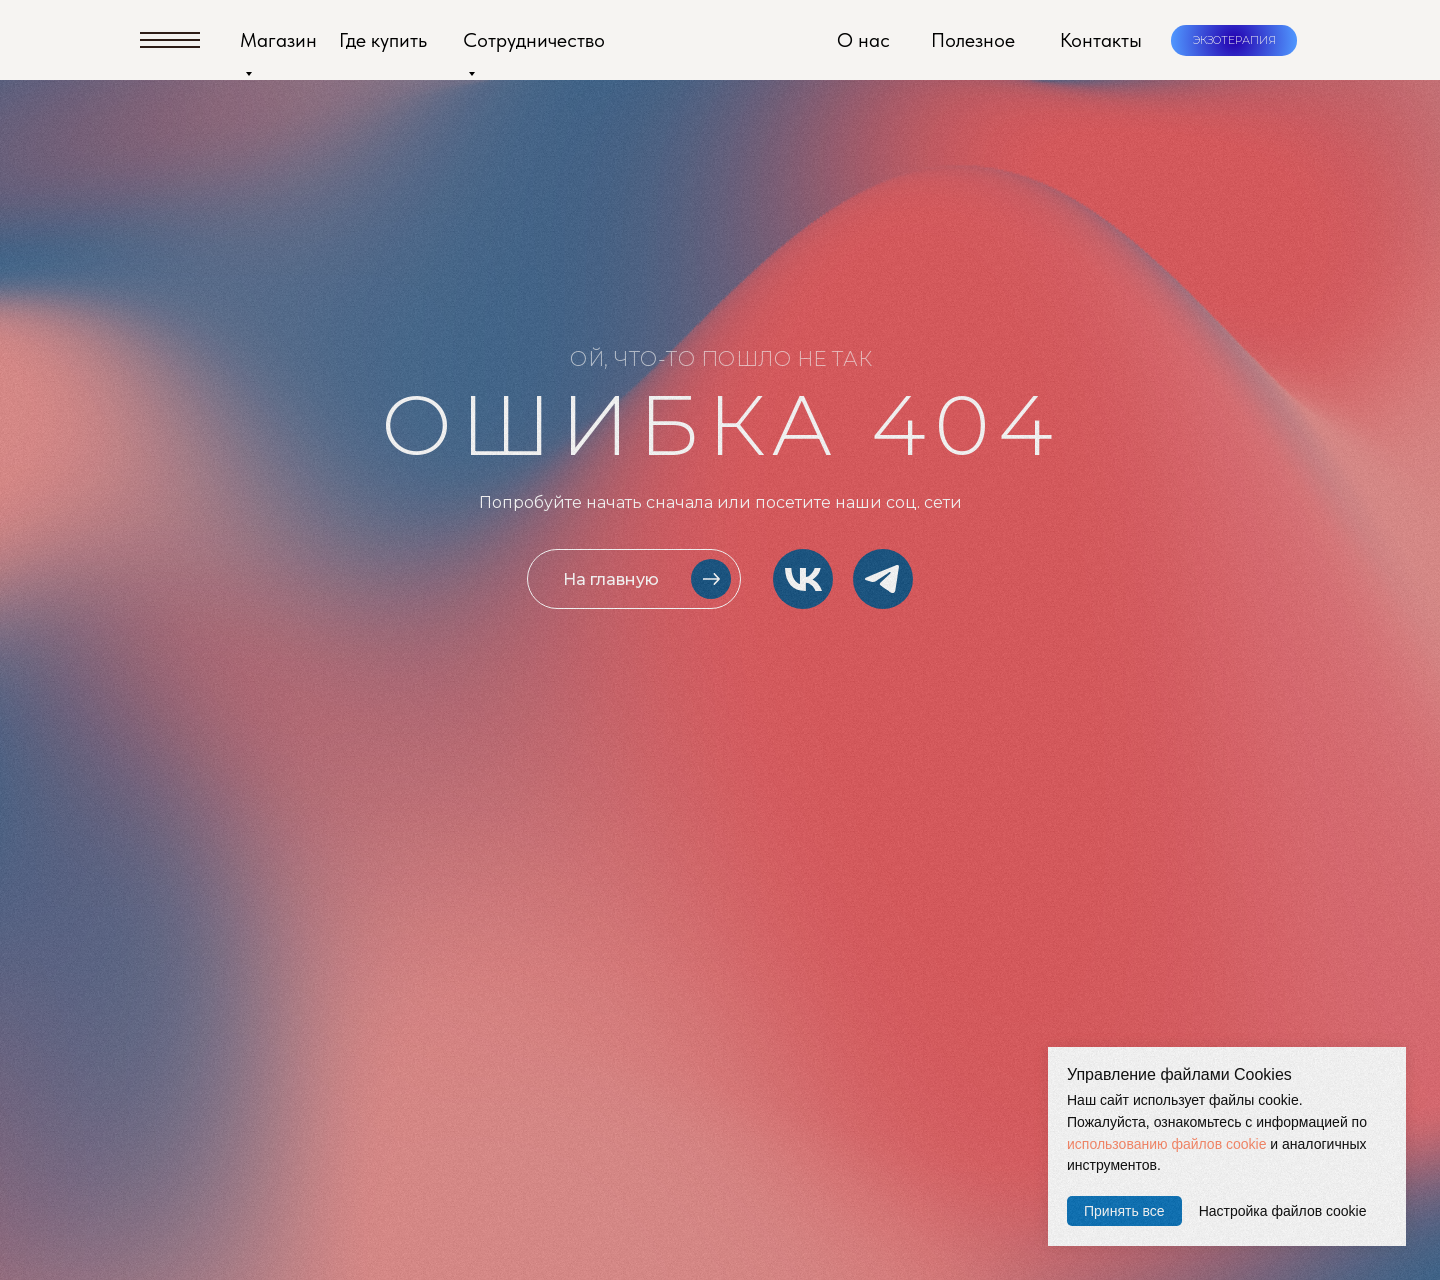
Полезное (973, 40)
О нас (863, 40)
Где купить (383, 40)
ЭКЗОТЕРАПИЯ (1234, 40)
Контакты (1101, 40)
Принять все (1124, 1211)
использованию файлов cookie (1166, 1144)
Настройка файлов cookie (1283, 1211)
